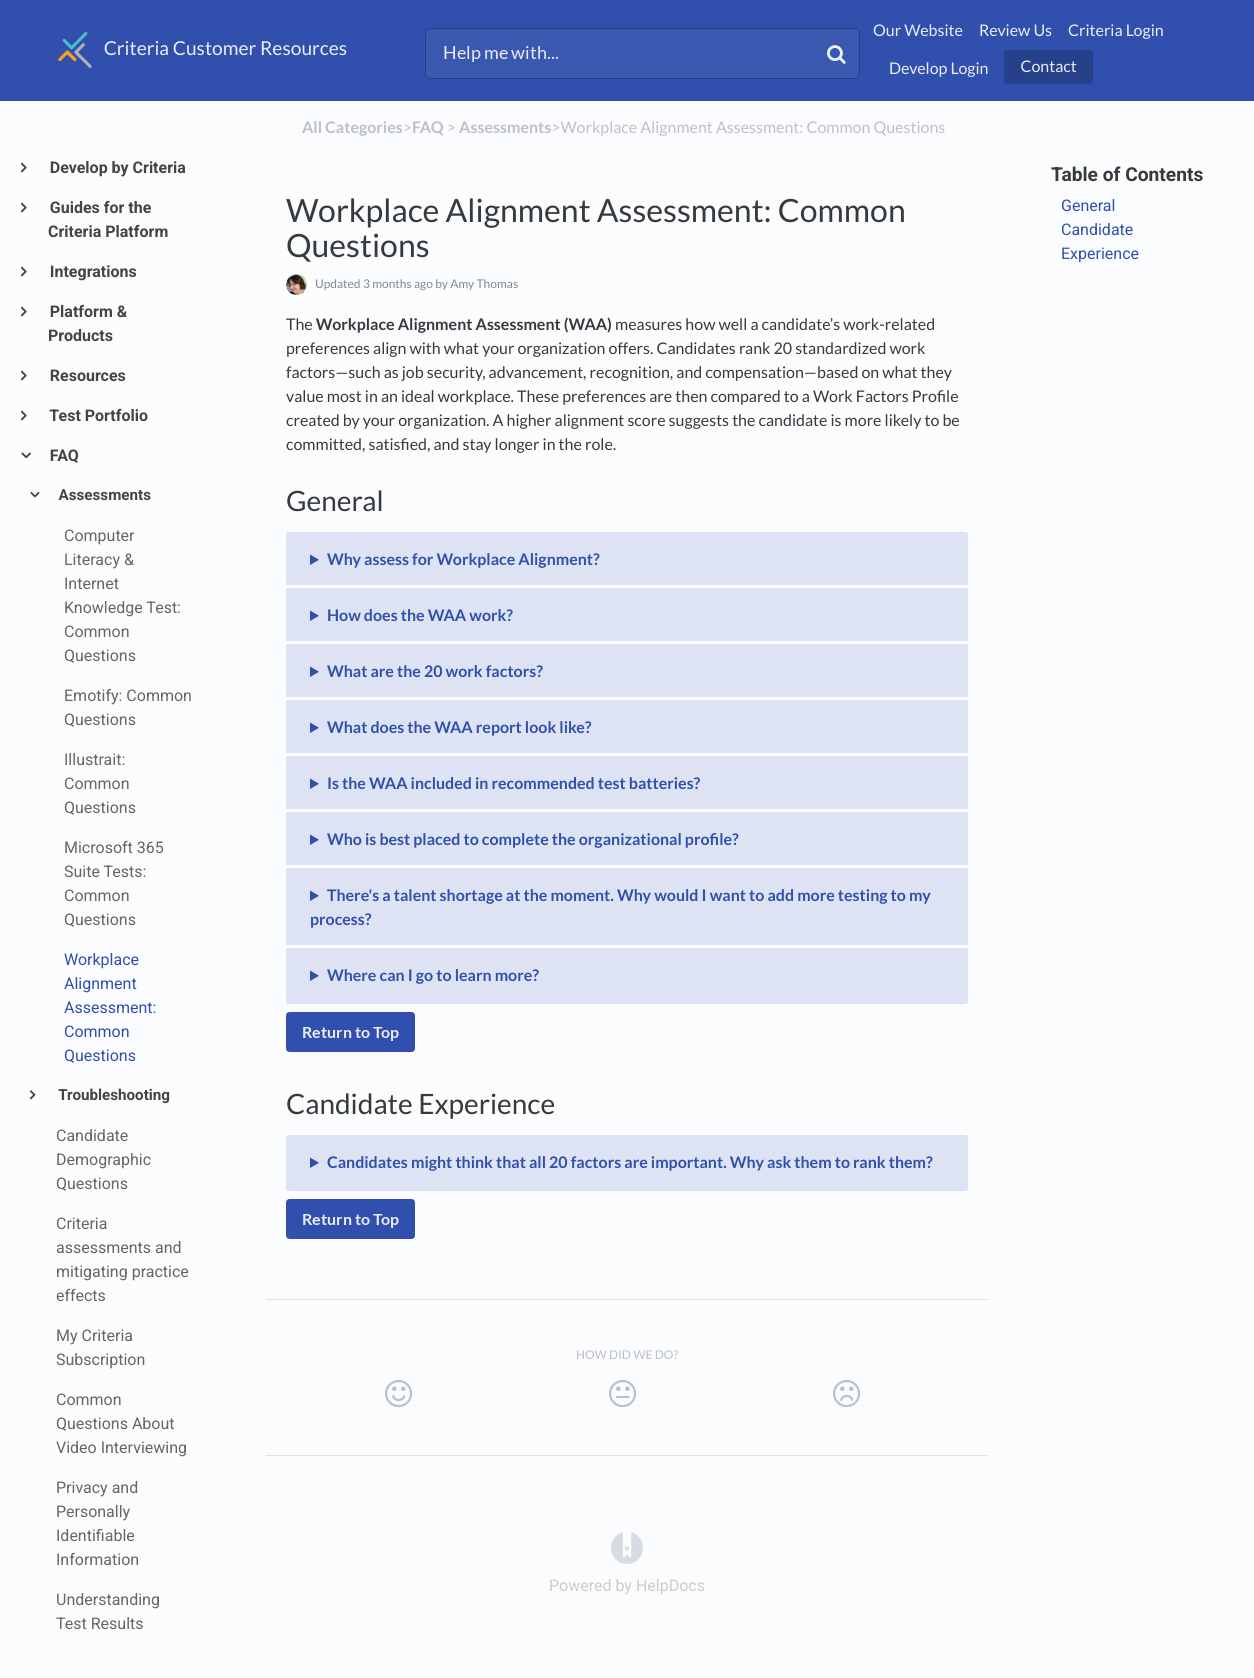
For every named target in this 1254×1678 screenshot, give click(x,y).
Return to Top (350, 1031)
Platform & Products (87, 323)
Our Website (918, 30)
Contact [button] (1048, 66)
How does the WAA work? (420, 615)
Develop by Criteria (117, 167)
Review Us (1015, 30)
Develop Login (939, 68)
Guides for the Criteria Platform (108, 219)
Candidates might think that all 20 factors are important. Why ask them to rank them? (630, 1162)
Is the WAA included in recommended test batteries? (513, 783)
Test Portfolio (98, 415)
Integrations (92, 271)
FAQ (63, 455)
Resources (87, 375)
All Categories (352, 127)
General (1088, 205)
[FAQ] (428, 127)
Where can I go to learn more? (433, 975)
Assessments (103, 495)
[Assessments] (505, 127)
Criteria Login (1116, 30)
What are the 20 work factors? (435, 671)
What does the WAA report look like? (459, 727)
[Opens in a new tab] (627, 1546)
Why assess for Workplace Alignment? (463, 559)
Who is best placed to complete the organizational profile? (533, 839)
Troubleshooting (113, 1095)
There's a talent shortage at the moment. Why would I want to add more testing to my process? (620, 907)
